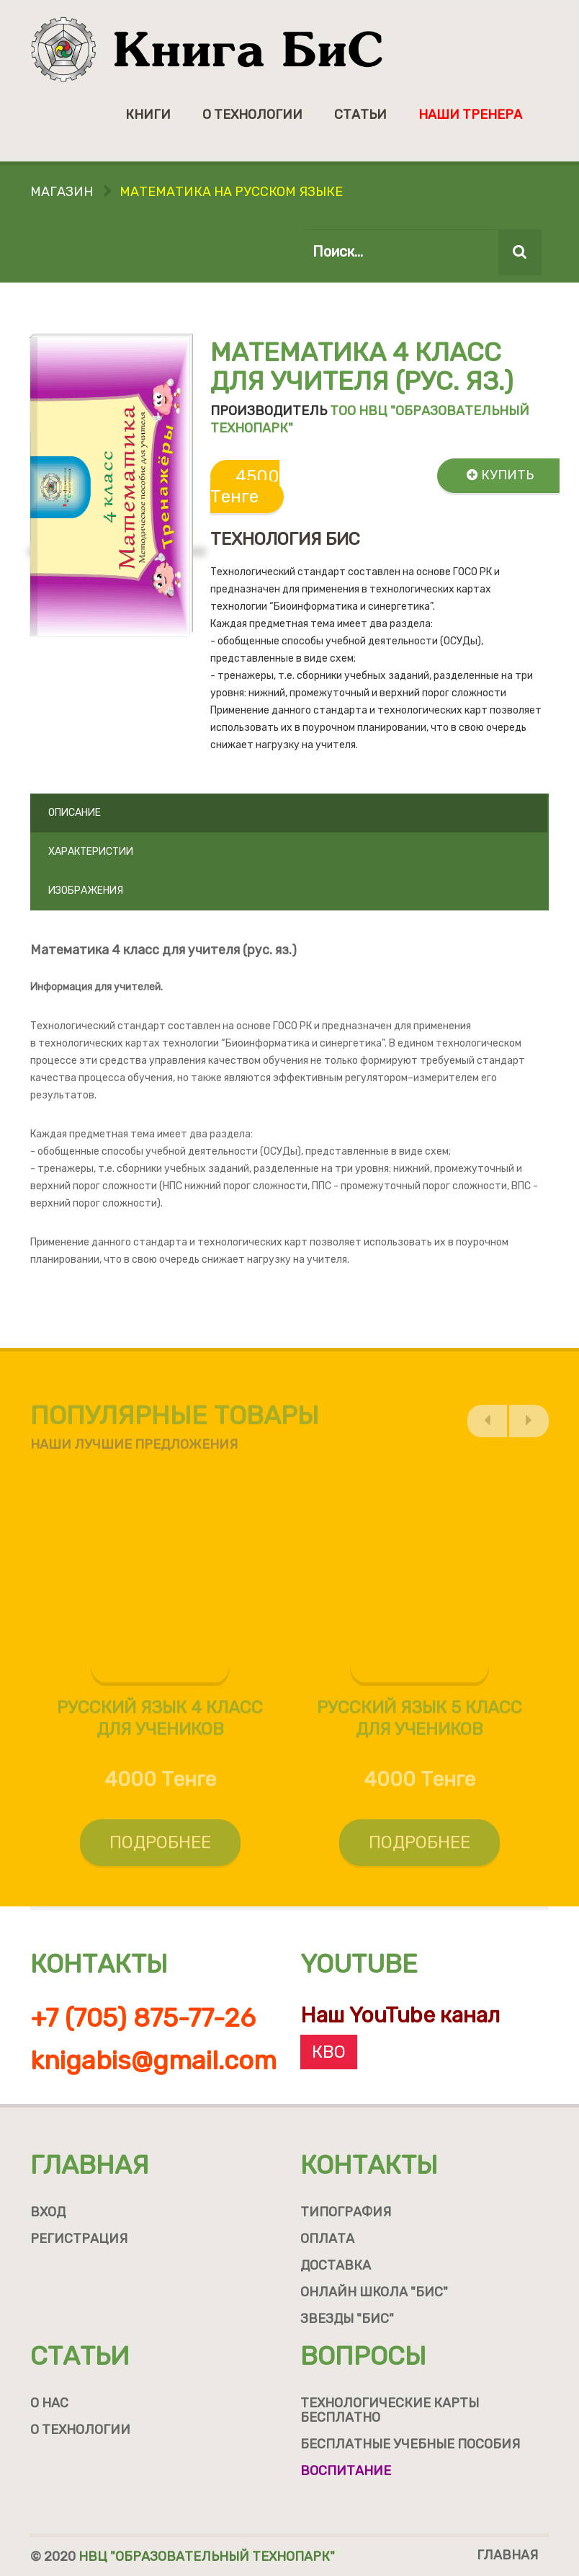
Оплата (327, 2238)
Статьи (360, 115)
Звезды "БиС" (347, 2318)
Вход (48, 2212)
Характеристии (90, 851)
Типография (345, 2212)
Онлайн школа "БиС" (374, 2292)
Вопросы (363, 2355)
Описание (74, 813)
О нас (49, 2403)
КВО (329, 2052)
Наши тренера (470, 115)
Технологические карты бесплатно (389, 2410)
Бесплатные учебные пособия (410, 2444)
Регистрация (78, 2238)
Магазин (61, 192)
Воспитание (345, 2471)
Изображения (85, 890)
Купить (500, 475)
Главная (89, 2164)
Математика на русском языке (231, 192)
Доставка (335, 2265)
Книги (148, 115)
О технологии (252, 115)
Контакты (369, 2164)
